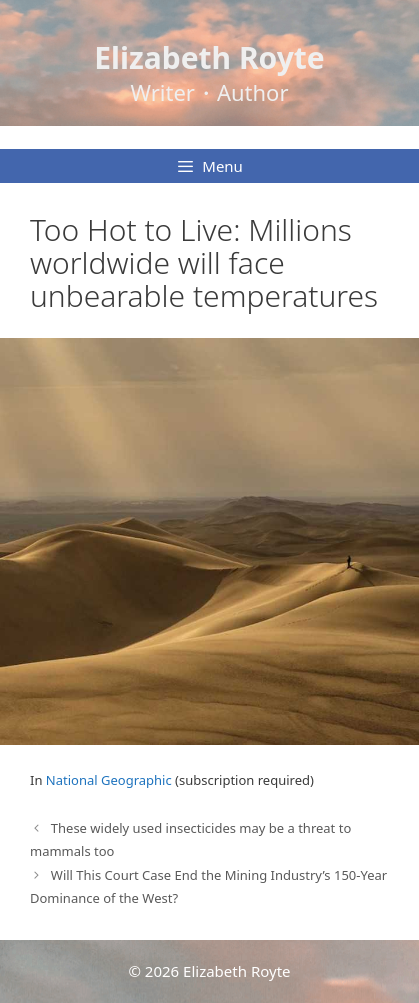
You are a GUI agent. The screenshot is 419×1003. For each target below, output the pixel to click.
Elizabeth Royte (209, 57)
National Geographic (109, 780)
